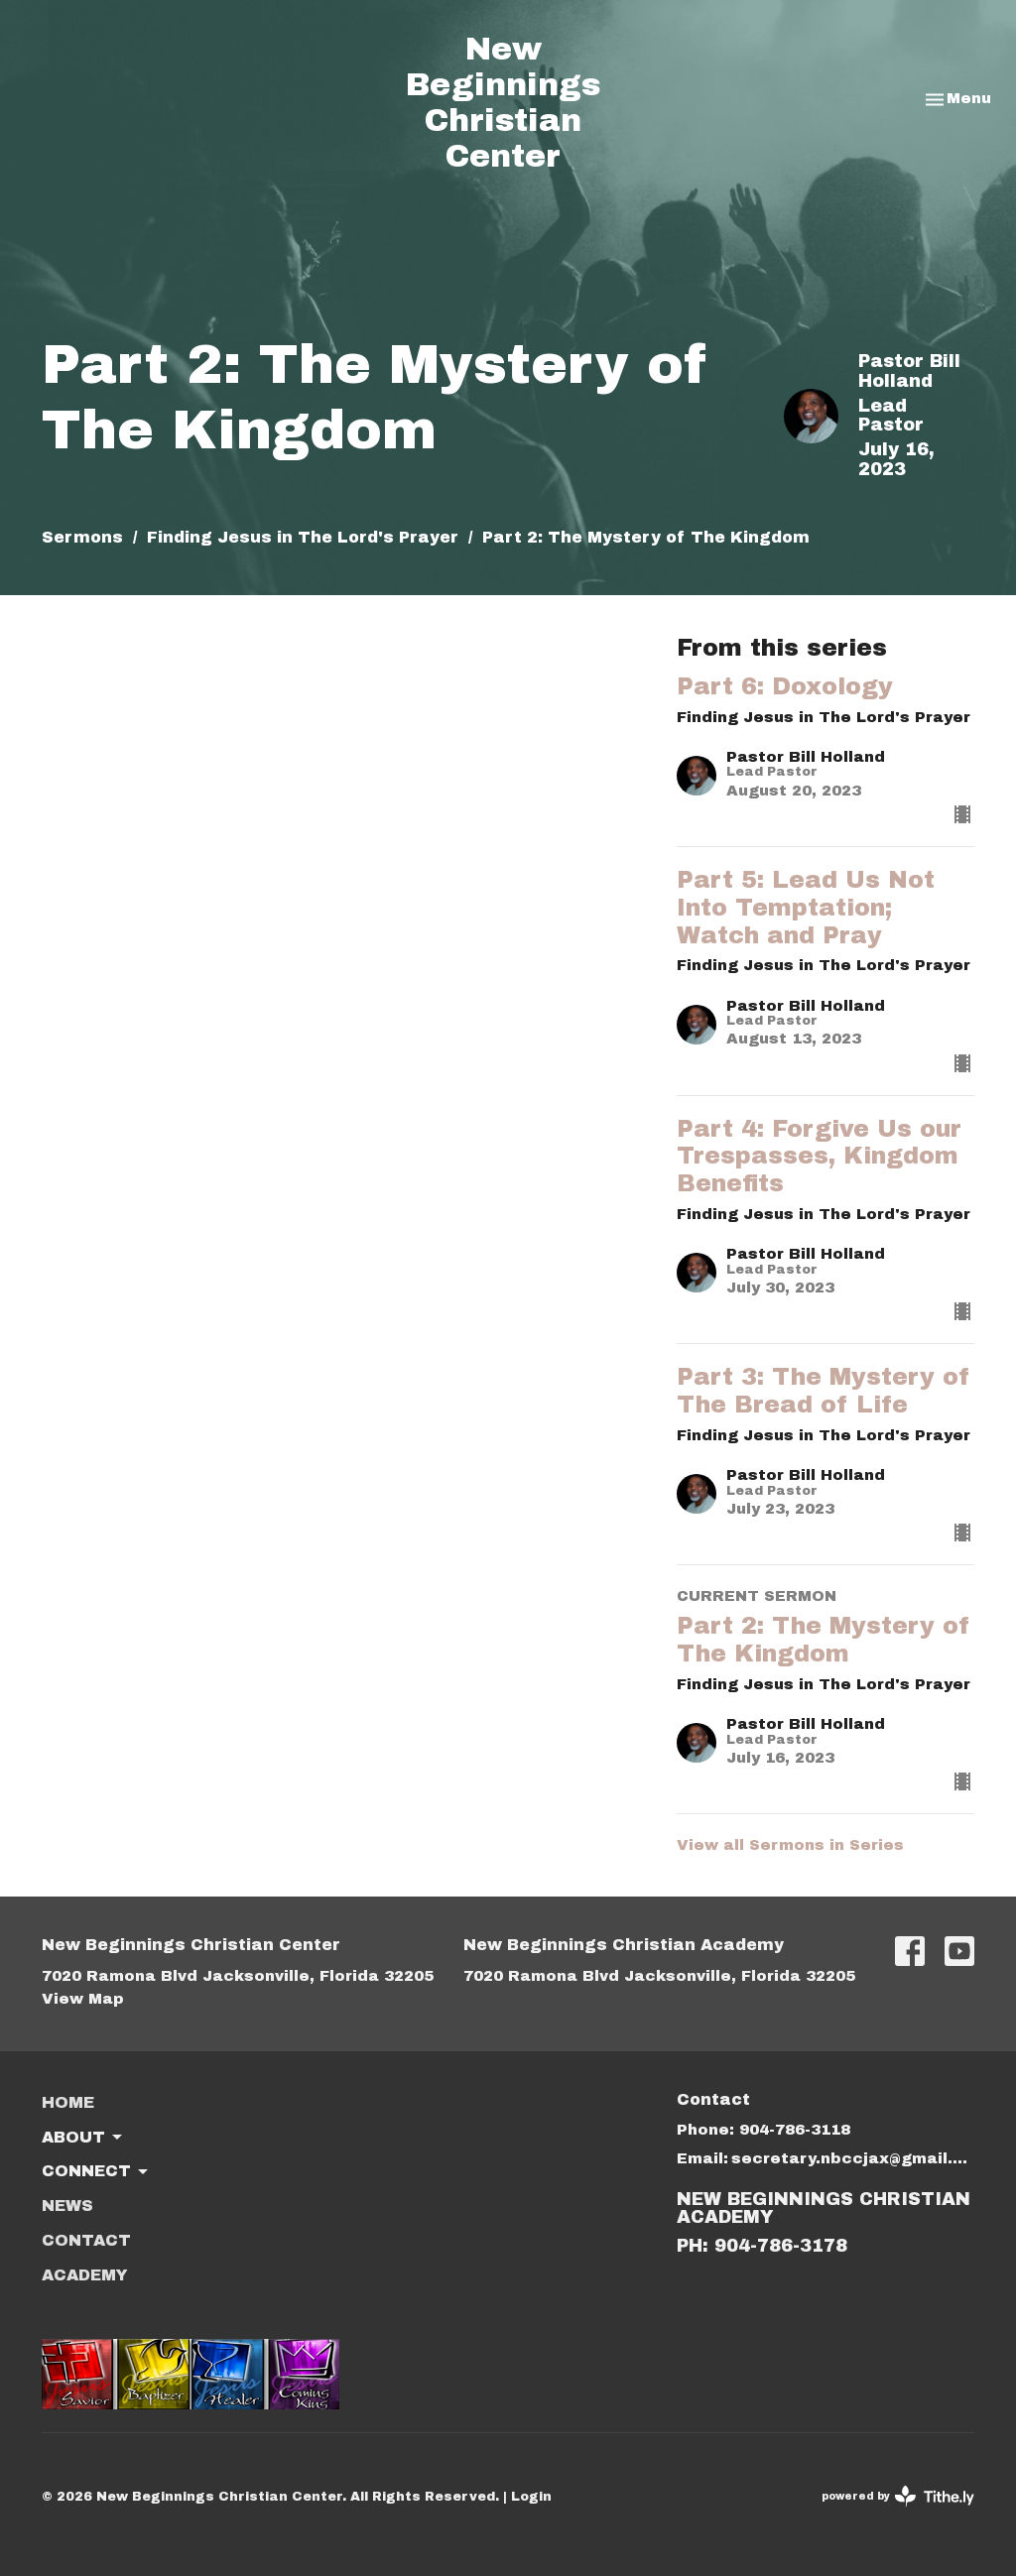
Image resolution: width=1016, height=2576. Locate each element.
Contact (86, 2240)
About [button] (83, 2137)
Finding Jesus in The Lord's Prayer (302, 537)
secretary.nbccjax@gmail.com (852, 2158)
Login (531, 2497)
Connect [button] (96, 2172)
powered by (898, 2496)
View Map (83, 1999)
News (67, 2205)
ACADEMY (85, 2275)
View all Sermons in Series (790, 1845)
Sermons (82, 537)
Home (68, 2102)
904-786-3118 (794, 2130)
